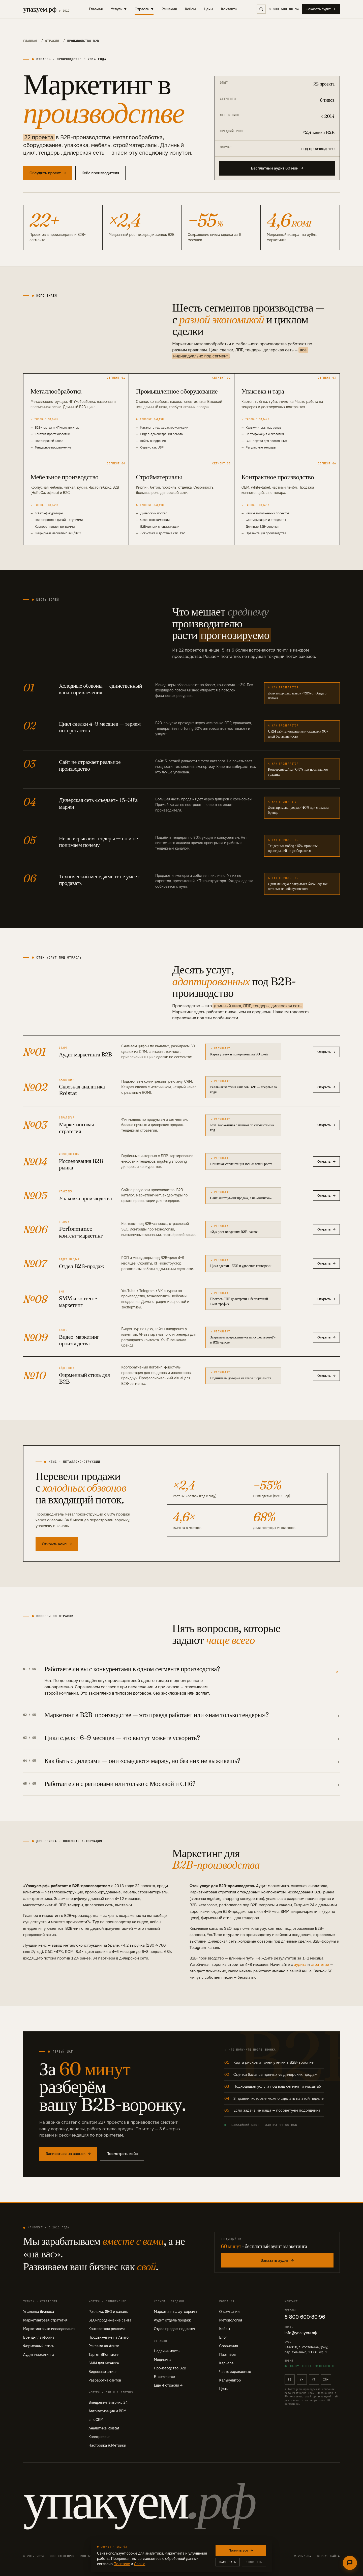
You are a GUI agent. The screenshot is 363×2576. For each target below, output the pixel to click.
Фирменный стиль (38, 2346)
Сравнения (228, 2346)
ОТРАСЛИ (52, 41)
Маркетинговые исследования (49, 2329)
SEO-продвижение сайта (109, 2320)
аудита (300, 1964)
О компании (229, 2311)
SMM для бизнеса (103, 2363)
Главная (96, 9)
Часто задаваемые (235, 2371)
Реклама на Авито (103, 2346)
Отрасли (144, 9)
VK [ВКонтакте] (302, 2379)
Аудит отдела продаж (172, 2320)
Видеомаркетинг (102, 2371)
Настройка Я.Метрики (107, 2445)
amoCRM (95, 2419)
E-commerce (164, 2376)
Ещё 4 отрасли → (168, 2385)
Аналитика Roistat (103, 2428)
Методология (230, 2320)
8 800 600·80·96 (284, 9)
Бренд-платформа (38, 2337)
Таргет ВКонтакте (103, 2354)
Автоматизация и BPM (107, 2411)
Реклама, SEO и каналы (108, 2311)
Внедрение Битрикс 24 (108, 2402)
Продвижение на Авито (108, 2337)
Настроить (227, 2562)
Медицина (162, 2359)
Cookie (139, 2564)
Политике (122, 2564)
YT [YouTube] (314, 2379)
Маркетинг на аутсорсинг (176, 2311)
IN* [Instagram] (326, 2379)
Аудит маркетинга (38, 2354)
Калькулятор (230, 2380)
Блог (223, 2337)
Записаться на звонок (68, 2154)
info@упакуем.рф (301, 2332)
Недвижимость (166, 2351)
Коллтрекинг (99, 2436)
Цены (208, 9)
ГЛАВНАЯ (30, 41)
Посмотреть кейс (122, 2153)
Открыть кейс (57, 1544)
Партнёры (227, 2354)
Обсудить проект (47, 173)
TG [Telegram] (290, 2379)
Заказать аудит (321, 9)
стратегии (320, 1964)
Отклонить (254, 2562)
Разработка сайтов (104, 2380)
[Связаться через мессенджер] (350, 2563)
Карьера (226, 2363)
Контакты (229, 9)
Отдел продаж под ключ (174, 2329)
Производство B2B (170, 2368)
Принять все (241, 2550)
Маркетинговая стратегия (45, 2320)
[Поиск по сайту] (261, 9)
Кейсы (190, 9)
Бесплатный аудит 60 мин (277, 168)
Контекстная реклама (106, 2329)
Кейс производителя (100, 173)
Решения (169, 9)
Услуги (119, 9)
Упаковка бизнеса (38, 2311)
